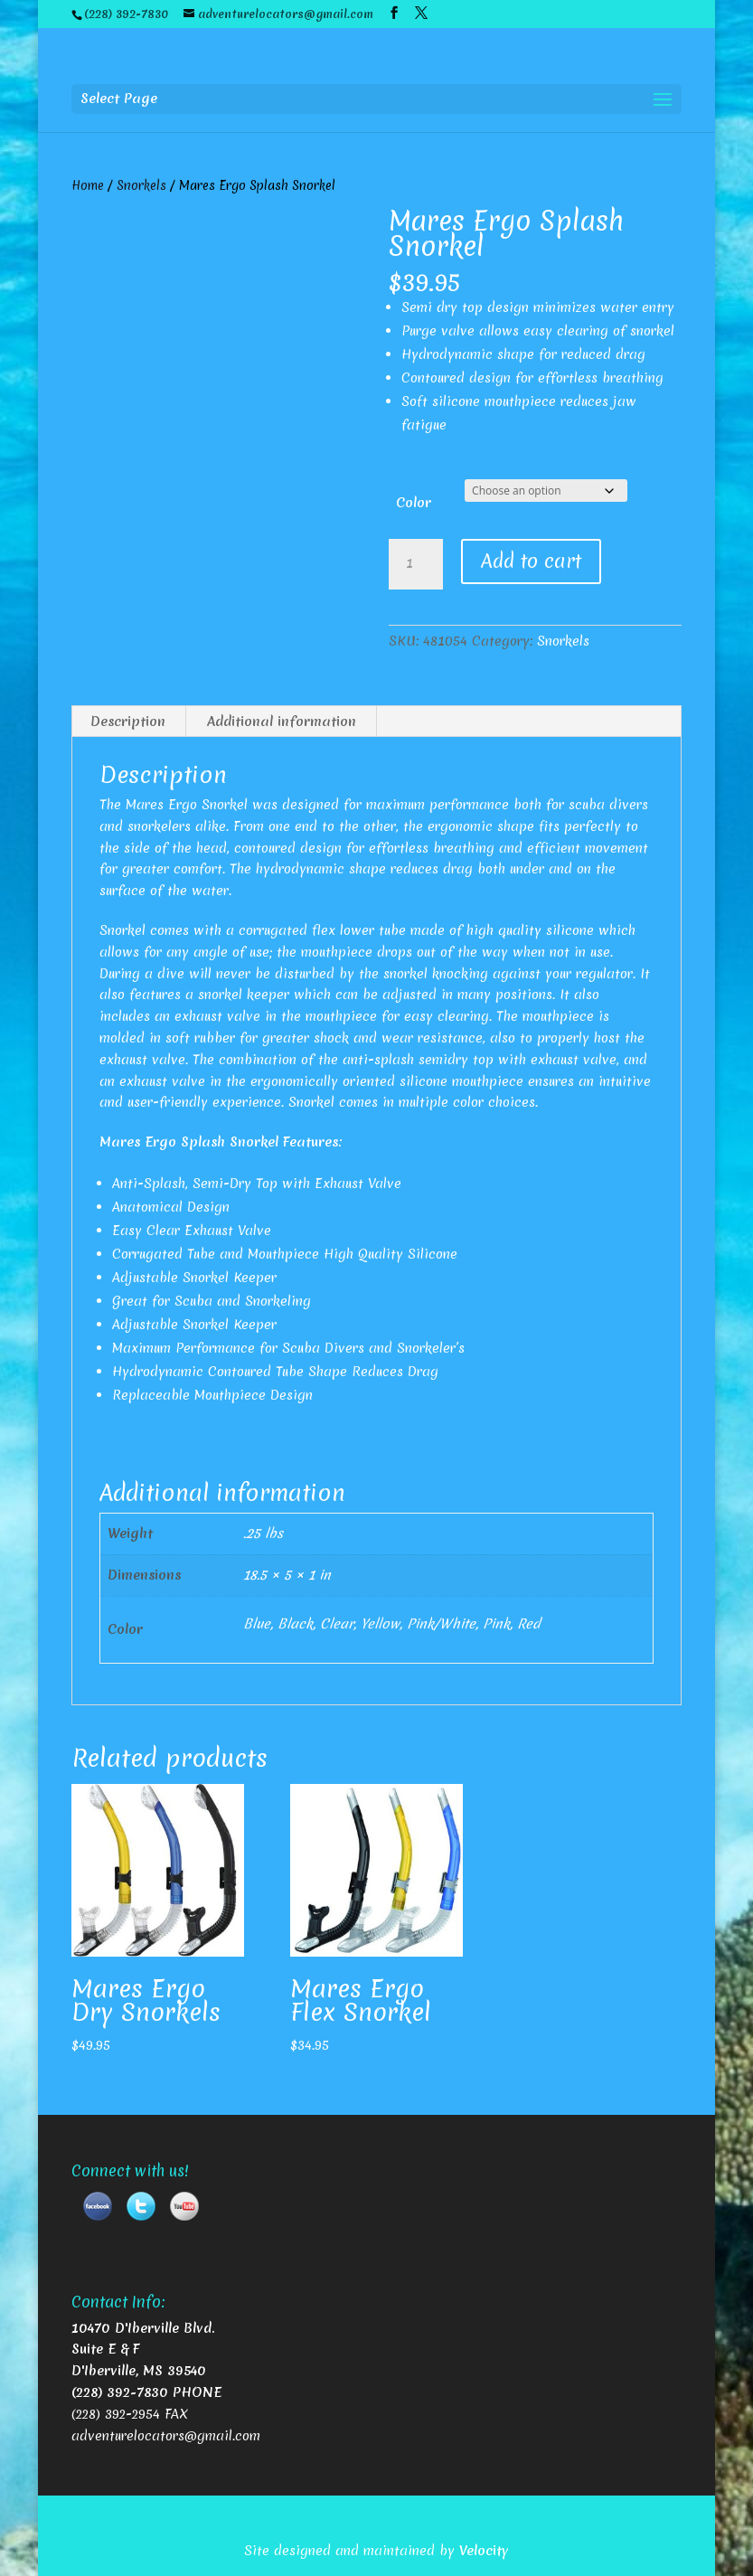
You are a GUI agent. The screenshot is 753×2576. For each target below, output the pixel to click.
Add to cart (531, 561)
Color (413, 503)
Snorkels (141, 185)
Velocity (484, 2551)
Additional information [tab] (281, 721)
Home (87, 185)
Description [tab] (127, 721)
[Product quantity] (416, 564)
